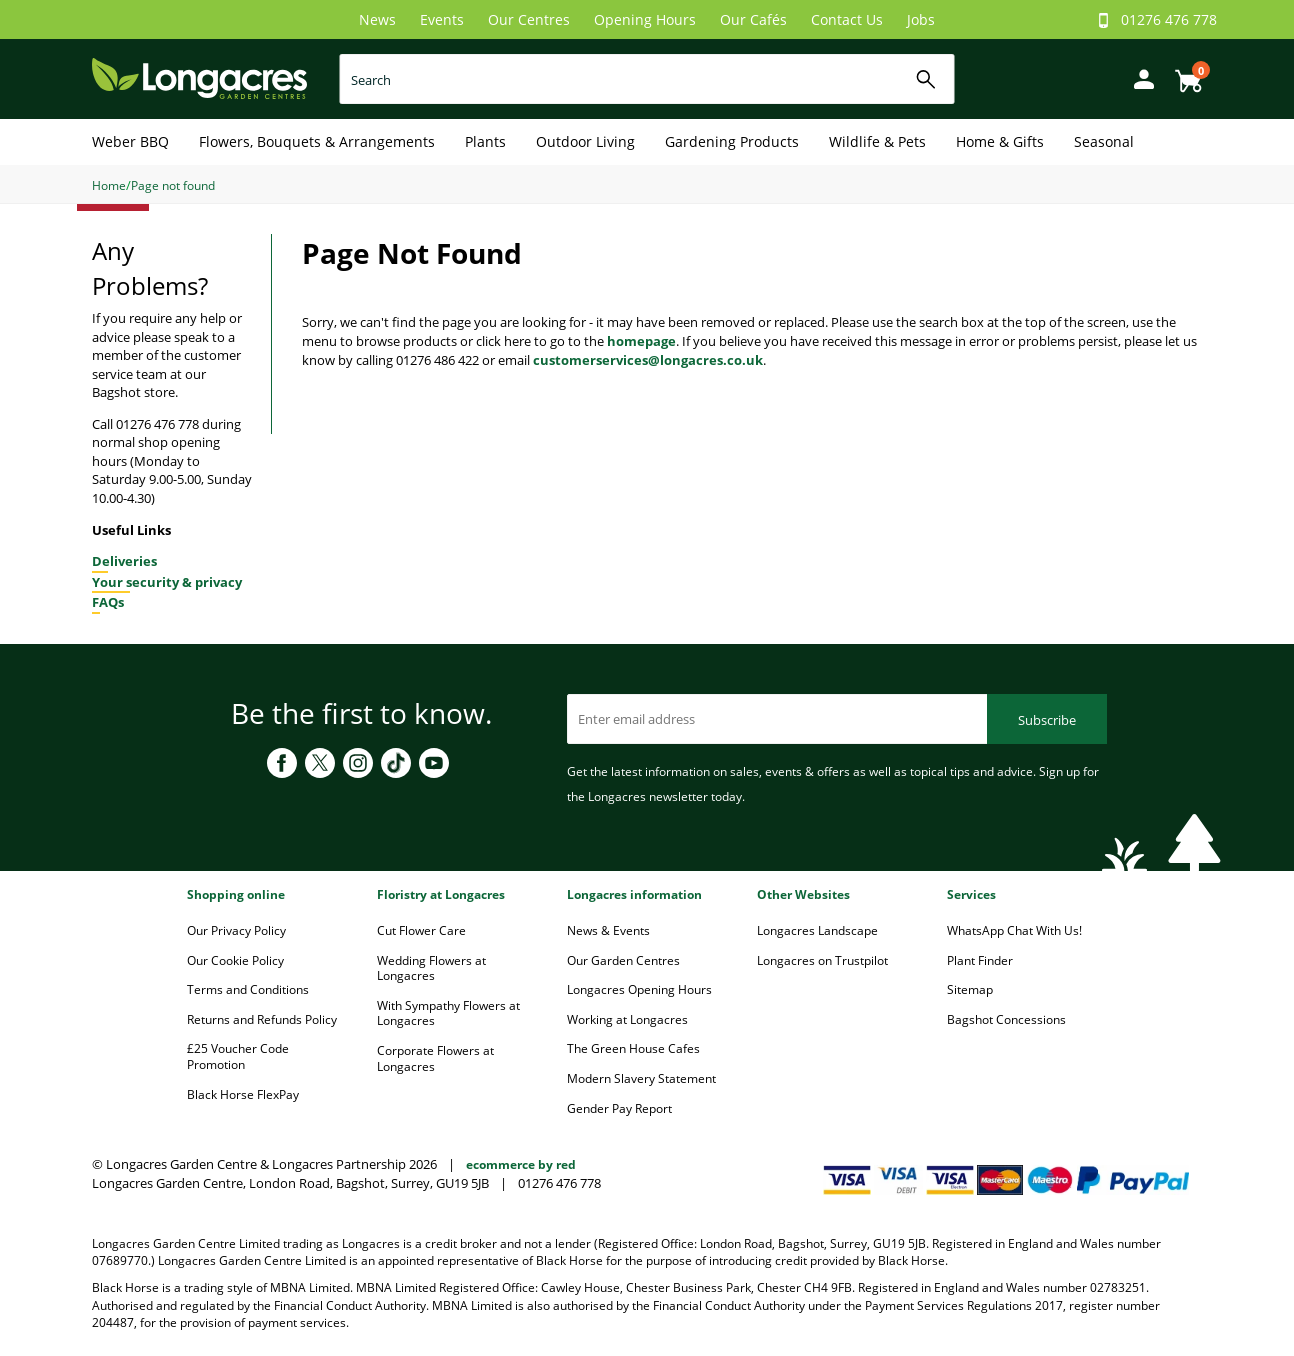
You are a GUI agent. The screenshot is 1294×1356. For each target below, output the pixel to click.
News (377, 19)
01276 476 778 (1169, 19)
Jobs (921, 19)
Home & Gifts (1000, 141)
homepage (641, 341)
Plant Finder (980, 960)
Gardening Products (732, 141)
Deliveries (124, 561)
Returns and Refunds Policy (262, 1019)
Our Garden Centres (623, 960)
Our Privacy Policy (236, 930)
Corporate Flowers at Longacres (435, 1058)
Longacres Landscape (817, 930)
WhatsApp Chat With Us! (1014, 930)
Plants (485, 141)
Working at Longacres (627, 1019)
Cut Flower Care (421, 930)
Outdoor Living (585, 141)
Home (109, 185)
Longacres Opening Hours (639, 989)
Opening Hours (645, 19)
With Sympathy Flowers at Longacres (448, 1013)
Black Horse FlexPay (243, 1094)
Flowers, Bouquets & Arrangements (317, 141)
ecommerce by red (521, 1164)
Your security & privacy (167, 582)
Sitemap (970, 989)
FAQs (108, 602)
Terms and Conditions (248, 989)
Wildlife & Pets (877, 141)
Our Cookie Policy (235, 960)
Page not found (173, 185)
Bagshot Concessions (1006, 1019)
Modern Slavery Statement (641, 1078)
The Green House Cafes (633, 1048)
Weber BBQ (130, 141)
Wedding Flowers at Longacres (431, 968)
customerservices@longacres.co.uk (648, 360)
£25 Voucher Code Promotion (238, 1056)
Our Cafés (753, 19)
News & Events (608, 930)
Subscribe (1047, 720)
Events (442, 19)
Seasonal (1104, 141)
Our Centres (529, 19)
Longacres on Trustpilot (822, 960)
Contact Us (847, 19)
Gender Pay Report (619, 1108)
